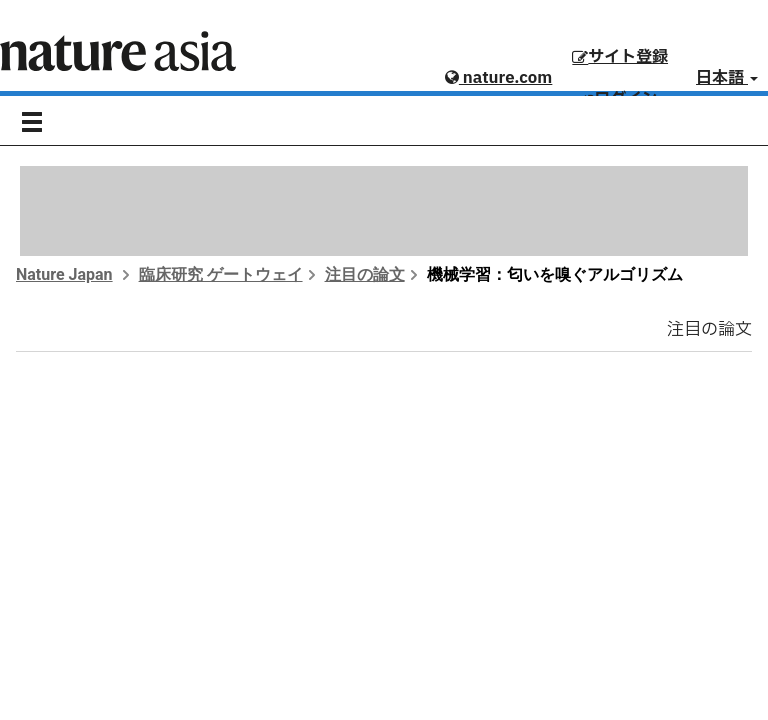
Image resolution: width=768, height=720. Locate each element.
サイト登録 (620, 57)
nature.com (498, 78)
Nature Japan (64, 274)
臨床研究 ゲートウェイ (221, 274)
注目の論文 (365, 274)
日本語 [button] (727, 78)
